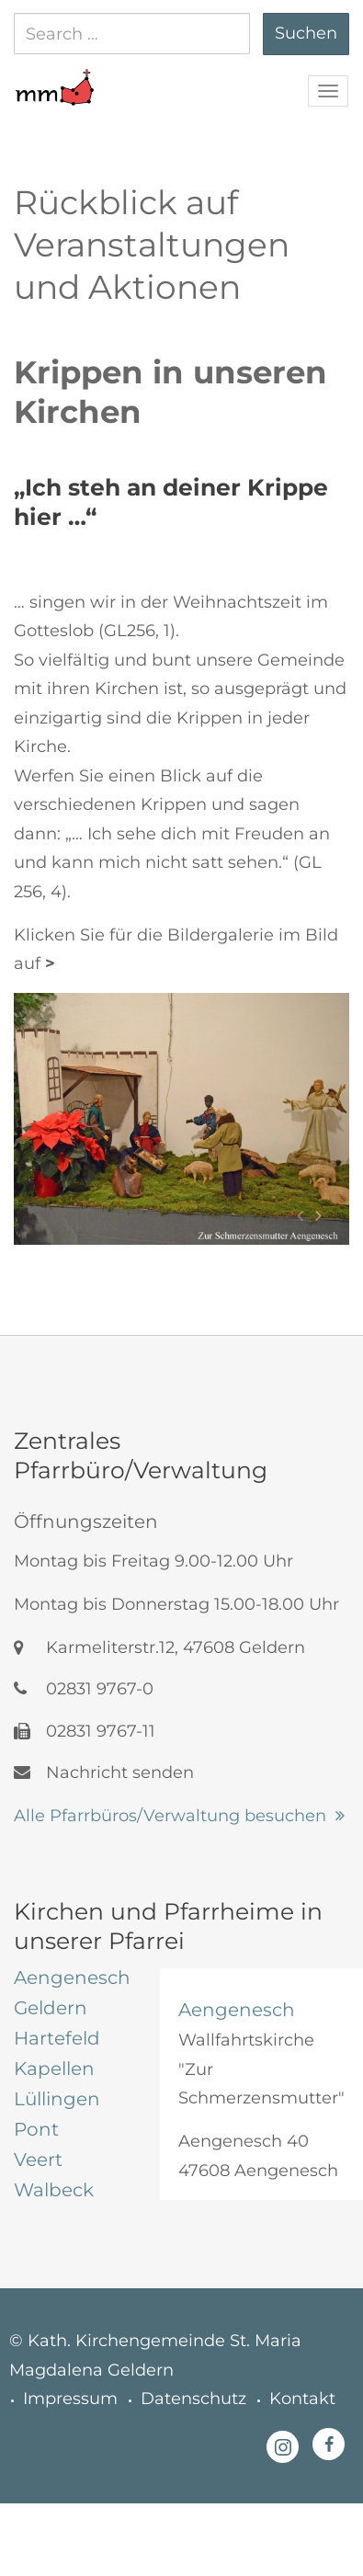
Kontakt (302, 2398)
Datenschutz (193, 2398)
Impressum (70, 2398)
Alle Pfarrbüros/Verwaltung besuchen (170, 1816)
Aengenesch (236, 2010)
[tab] (73, 1977)
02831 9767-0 (83, 1689)
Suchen (306, 33)
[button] (54, 78)
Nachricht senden (104, 1772)
